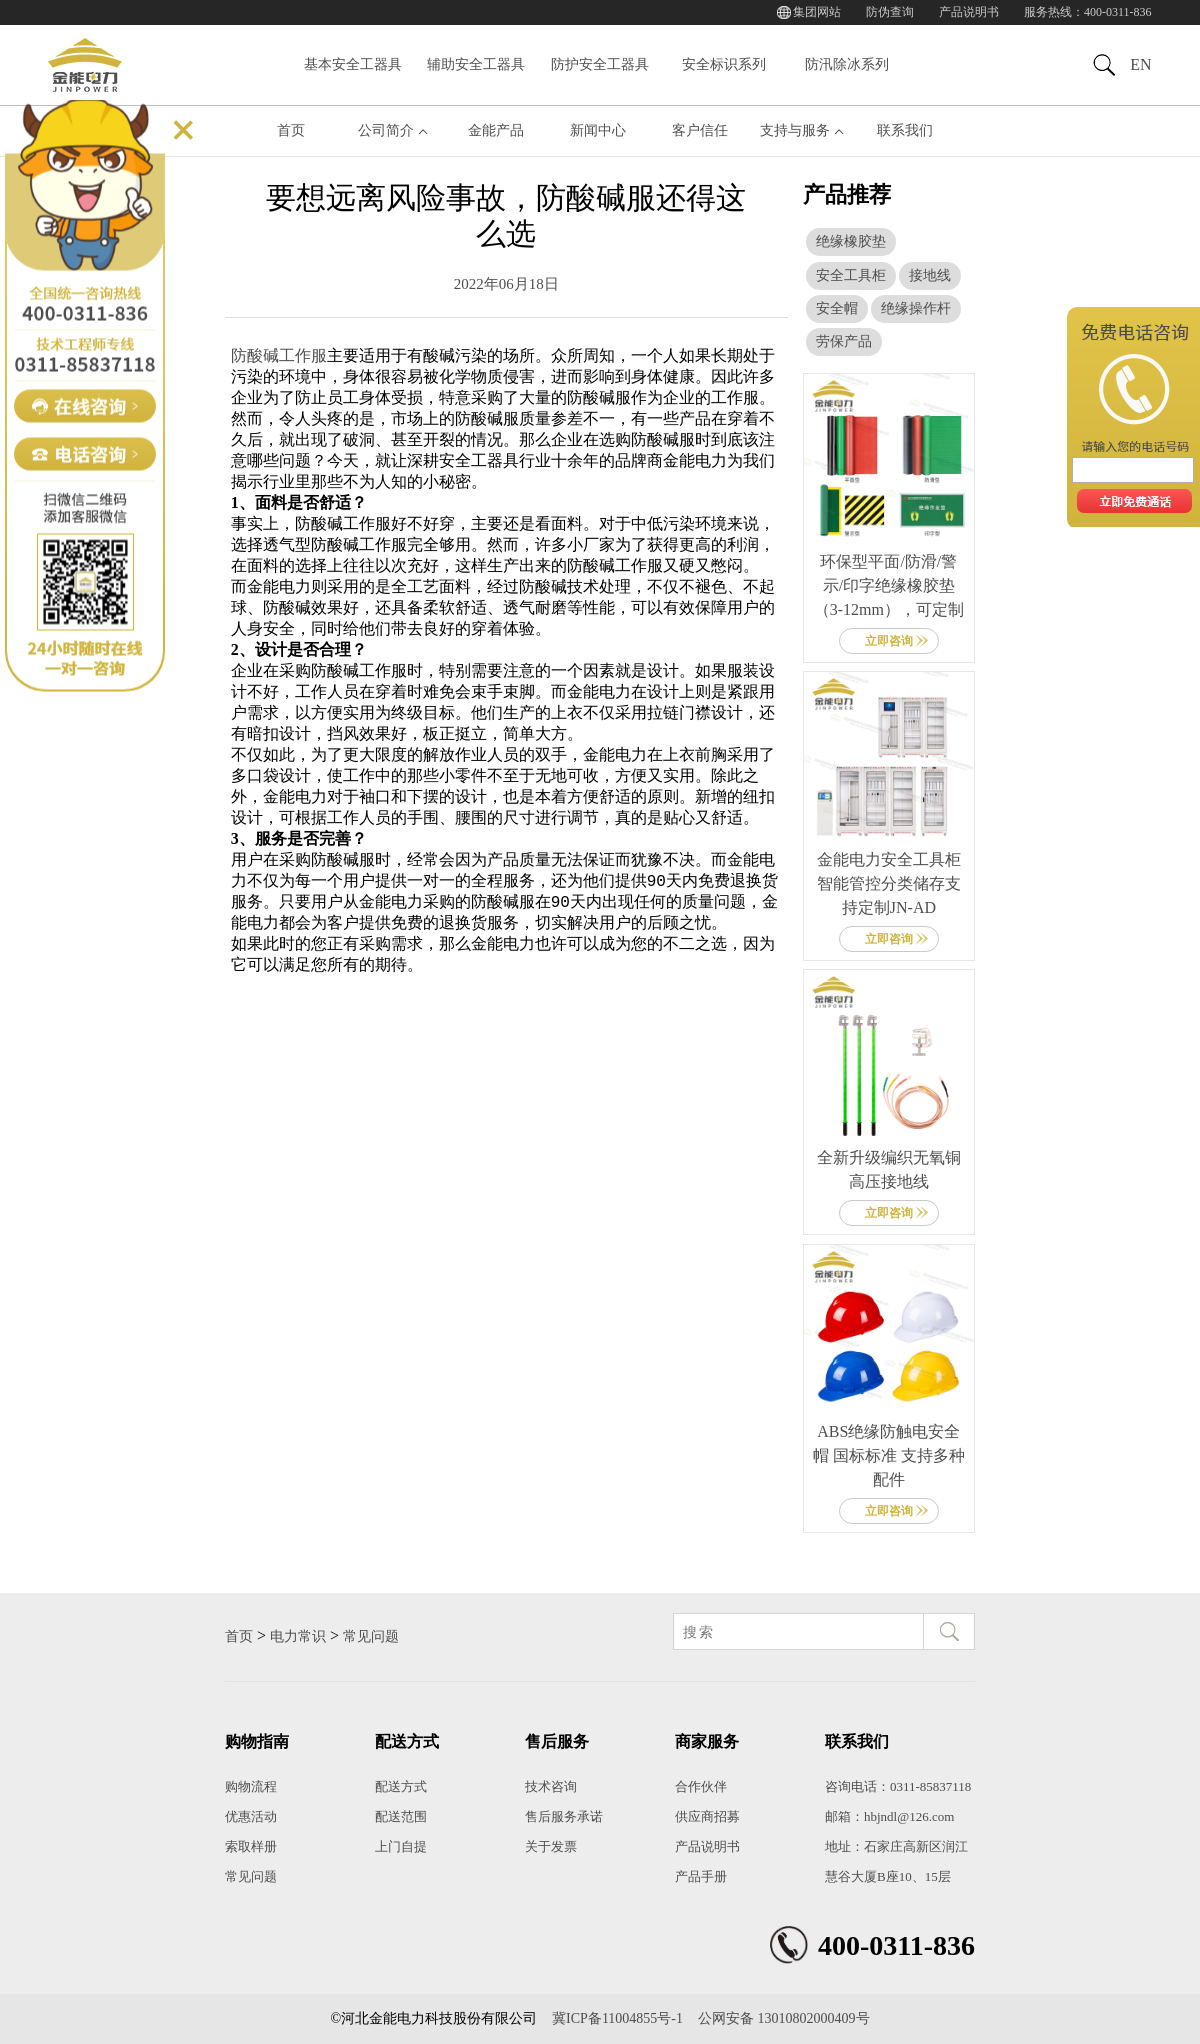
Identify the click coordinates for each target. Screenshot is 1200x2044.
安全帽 (837, 308)
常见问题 (371, 1636)
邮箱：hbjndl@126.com (889, 1816)
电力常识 (298, 1636)
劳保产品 (844, 341)
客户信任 (700, 130)
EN (1140, 64)
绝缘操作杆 (916, 308)
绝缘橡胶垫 (851, 241)
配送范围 (401, 1816)
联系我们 (905, 130)
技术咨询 (551, 1786)
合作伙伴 (701, 1786)
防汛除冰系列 (847, 64)
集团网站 (817, 12)
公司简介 (386, 130)
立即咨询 (889, 641)
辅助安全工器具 (476, 64)
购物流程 (251, 1786)
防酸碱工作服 (279, 355)
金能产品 (496, 130)
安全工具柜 (851, 275)
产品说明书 (969, 12)
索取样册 (251, 1846)
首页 (291, 130)
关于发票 (551, 1846)
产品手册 (701, 1876)
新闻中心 (598, 130)
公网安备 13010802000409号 (784, 2018)
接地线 (930, 275)
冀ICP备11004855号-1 (617, 2018)
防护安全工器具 (600, 64)
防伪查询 (890, 12)
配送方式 (401, 1786)
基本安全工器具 (353, 64)
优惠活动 (251, 1816)
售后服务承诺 (564, 1816)
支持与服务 (795, 130)
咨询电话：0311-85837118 (898, 1786)
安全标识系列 (724, 64)
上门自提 (401, 1846)
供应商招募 (707, 1816)
